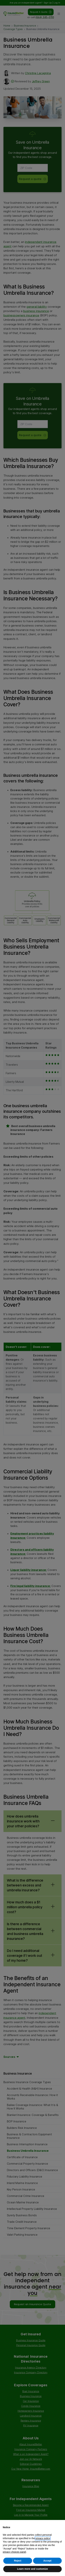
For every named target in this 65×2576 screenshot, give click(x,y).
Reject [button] (17, 2560)
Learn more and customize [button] (32, 2568)
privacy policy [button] (43, 2538)
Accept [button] (47, 2560)
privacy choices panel (14, 2552)
